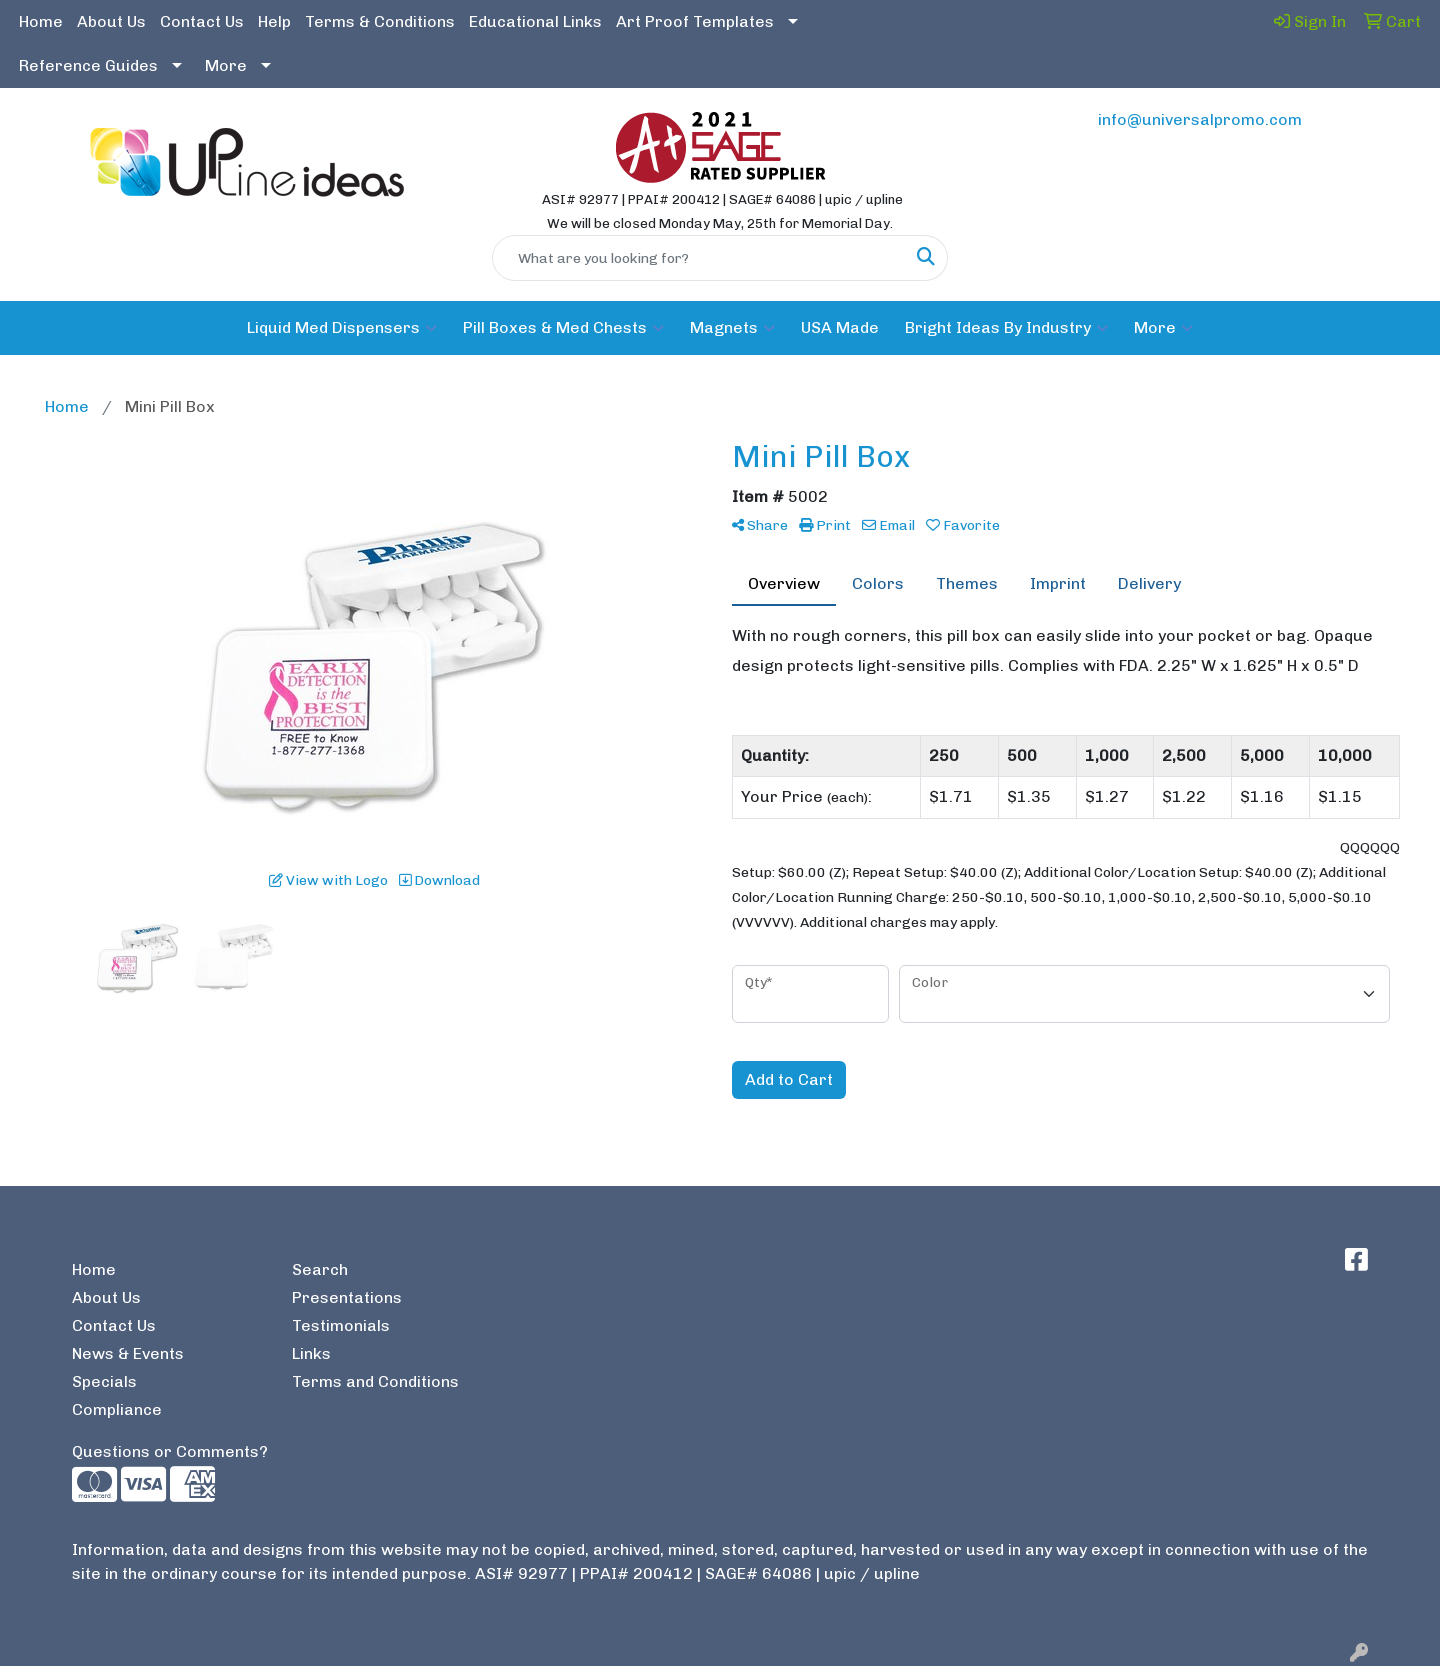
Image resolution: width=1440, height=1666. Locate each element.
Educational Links (535, 21)
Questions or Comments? (170, 1451)
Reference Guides (88, 65)
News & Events (128, 1353)
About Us (111, 21)
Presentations (347, 1297)
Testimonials (341, 1325)
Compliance (117, 1409)
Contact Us (202, 21)
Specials (104, 1381)
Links (311, 1353)
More (226, 65)
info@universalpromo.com (1200, 119)
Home (41, 21)
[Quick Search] (699, 258)
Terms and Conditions (375, 1381)
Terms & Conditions (380, 21)
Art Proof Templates (695, 21)
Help (274, 21)
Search (320, 1269)
